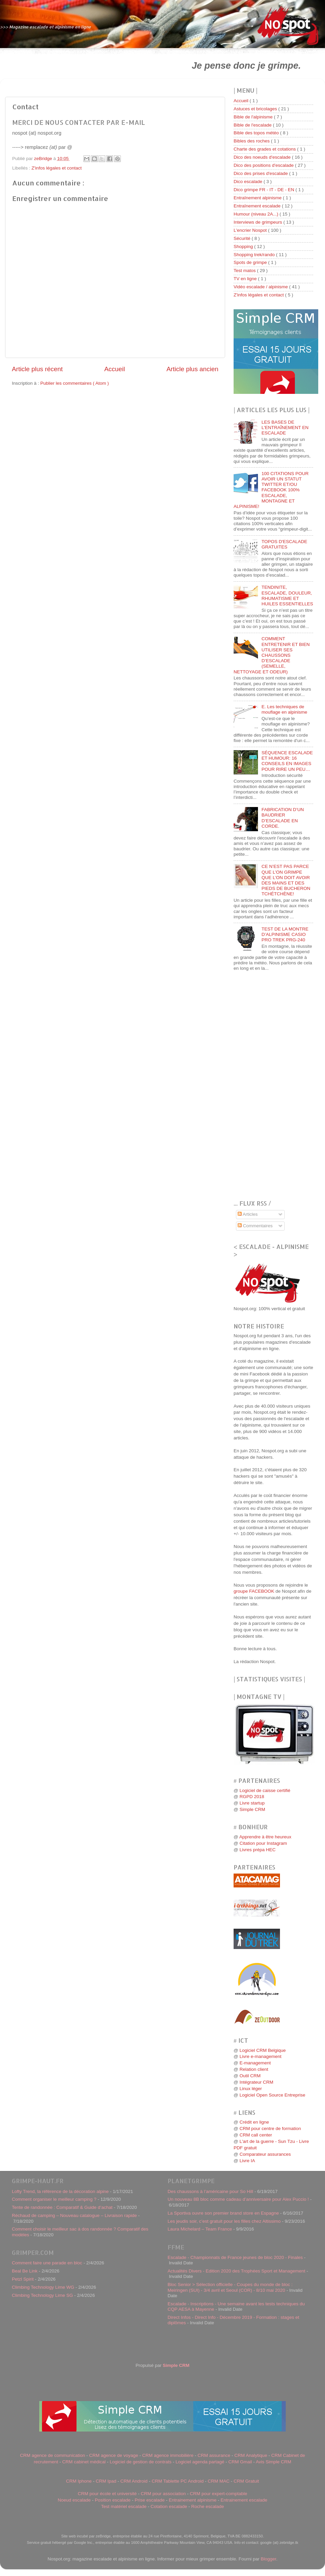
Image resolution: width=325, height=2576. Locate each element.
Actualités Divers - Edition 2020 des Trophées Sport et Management (236, 2270)
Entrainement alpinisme (192, 2500)
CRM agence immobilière (168, 2455)
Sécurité (243, 238)
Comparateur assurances (265, 2154)
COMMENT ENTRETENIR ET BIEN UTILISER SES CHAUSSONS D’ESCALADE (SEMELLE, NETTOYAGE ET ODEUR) (272, 655)
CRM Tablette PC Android (178, 2481)
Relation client (253, 2069)
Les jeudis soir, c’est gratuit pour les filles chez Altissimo (224, 2221)
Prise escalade (150, 2500)
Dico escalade (249, 181)
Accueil (114, 369)
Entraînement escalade (258, 205)
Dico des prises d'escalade (261, 173)
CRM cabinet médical (84, 2461)
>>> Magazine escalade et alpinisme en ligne (45, 26)
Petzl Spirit (23, 2279)
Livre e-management (260, 2056)
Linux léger (250, 2088)
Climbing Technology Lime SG (42, 2295)
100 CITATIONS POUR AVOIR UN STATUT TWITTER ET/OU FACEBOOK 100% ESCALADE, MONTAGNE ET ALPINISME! (271, 490)
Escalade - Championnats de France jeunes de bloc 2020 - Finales (235, 2257)
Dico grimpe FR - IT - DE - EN (265, 189)
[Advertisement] (87, 65)
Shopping (244, 246)
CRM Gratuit (246, 2481)
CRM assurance (214, 2455)
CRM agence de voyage (113, 2455)
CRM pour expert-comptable (218, 2493)
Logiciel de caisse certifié (264, 1790)
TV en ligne (246, 278)
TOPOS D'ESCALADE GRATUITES (284, 544)
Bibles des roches (252, 140)
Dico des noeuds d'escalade (263, 157)
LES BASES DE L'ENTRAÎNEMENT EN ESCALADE (284, 427)
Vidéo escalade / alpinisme (261, 286)
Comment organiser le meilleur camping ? (54, 2199)
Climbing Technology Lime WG (43, 2287)
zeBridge (43, 158)
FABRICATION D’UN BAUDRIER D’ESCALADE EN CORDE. (282, 818)
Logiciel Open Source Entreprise (272, 2095)
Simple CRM (252, 1809)
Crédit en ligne (254, 2122)
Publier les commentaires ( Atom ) (74, 383)
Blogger (268, 2558)
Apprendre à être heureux (265, 1836)
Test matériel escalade (123, 2506)
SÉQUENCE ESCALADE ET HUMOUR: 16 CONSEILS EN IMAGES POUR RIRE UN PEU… (287, 761)
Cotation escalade (169, 2506)
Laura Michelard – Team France (200, 2229)
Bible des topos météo (257, 132)
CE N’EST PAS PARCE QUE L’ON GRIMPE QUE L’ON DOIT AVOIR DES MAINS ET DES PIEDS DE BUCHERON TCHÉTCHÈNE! (285, 880)
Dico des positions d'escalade (264, 165)
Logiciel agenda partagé (199, 2461)
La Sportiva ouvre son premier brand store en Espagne (223, 2213)
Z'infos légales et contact (56, 168)
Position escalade (113, 2500)
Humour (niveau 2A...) (257, 214)
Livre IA (247, 2160)
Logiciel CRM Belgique (262, 2050)
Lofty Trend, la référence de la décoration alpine (60, 2191)
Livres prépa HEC (257, 1849)
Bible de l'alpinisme (254, 116)
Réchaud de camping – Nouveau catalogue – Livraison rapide (74, 2215)
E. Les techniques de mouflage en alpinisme (284, 709)
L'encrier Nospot (251, 230)
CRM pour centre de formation (270, 2128)
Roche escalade (207, 2506)
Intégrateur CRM (256, 2082)
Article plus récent (37, 369)
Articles (248, 1214)
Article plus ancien (192, 369)
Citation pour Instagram (263, 1843)
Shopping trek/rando (255, 254)
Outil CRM (249, 2075)
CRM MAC (219, 2481)
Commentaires (255, 1225)
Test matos (245, 270)
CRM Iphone (79, 2481)
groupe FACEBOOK (254, 1591)
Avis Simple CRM (273, 2461)
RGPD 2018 (251, 1796)
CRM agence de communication (52, 2455)
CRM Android (134, 2481)
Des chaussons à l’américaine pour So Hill (210, 2191)
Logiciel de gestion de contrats (140, 2461)
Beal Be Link (25, 2270)
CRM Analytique (250, 2455)
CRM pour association (163, 2493)
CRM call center (255, 2134)
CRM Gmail (240, 2461)
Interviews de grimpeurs (258, 222)
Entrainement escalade (243, 2500)
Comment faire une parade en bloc (47, 2262)
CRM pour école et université (107, 2493)
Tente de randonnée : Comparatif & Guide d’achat (62, 2207)
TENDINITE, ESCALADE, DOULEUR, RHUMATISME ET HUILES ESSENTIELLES (287, 595)
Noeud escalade (74, 2500)
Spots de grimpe (251, 262)
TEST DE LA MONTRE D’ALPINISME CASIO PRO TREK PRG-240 (284, 934)
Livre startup (251, 1803)
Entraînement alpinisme (258, 197)
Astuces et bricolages (256, 108)
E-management (254, 2062)
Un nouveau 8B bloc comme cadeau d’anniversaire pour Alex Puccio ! (238, 2199)
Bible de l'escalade (253, 125)
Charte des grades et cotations (265, 149)
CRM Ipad (106, 2481)
